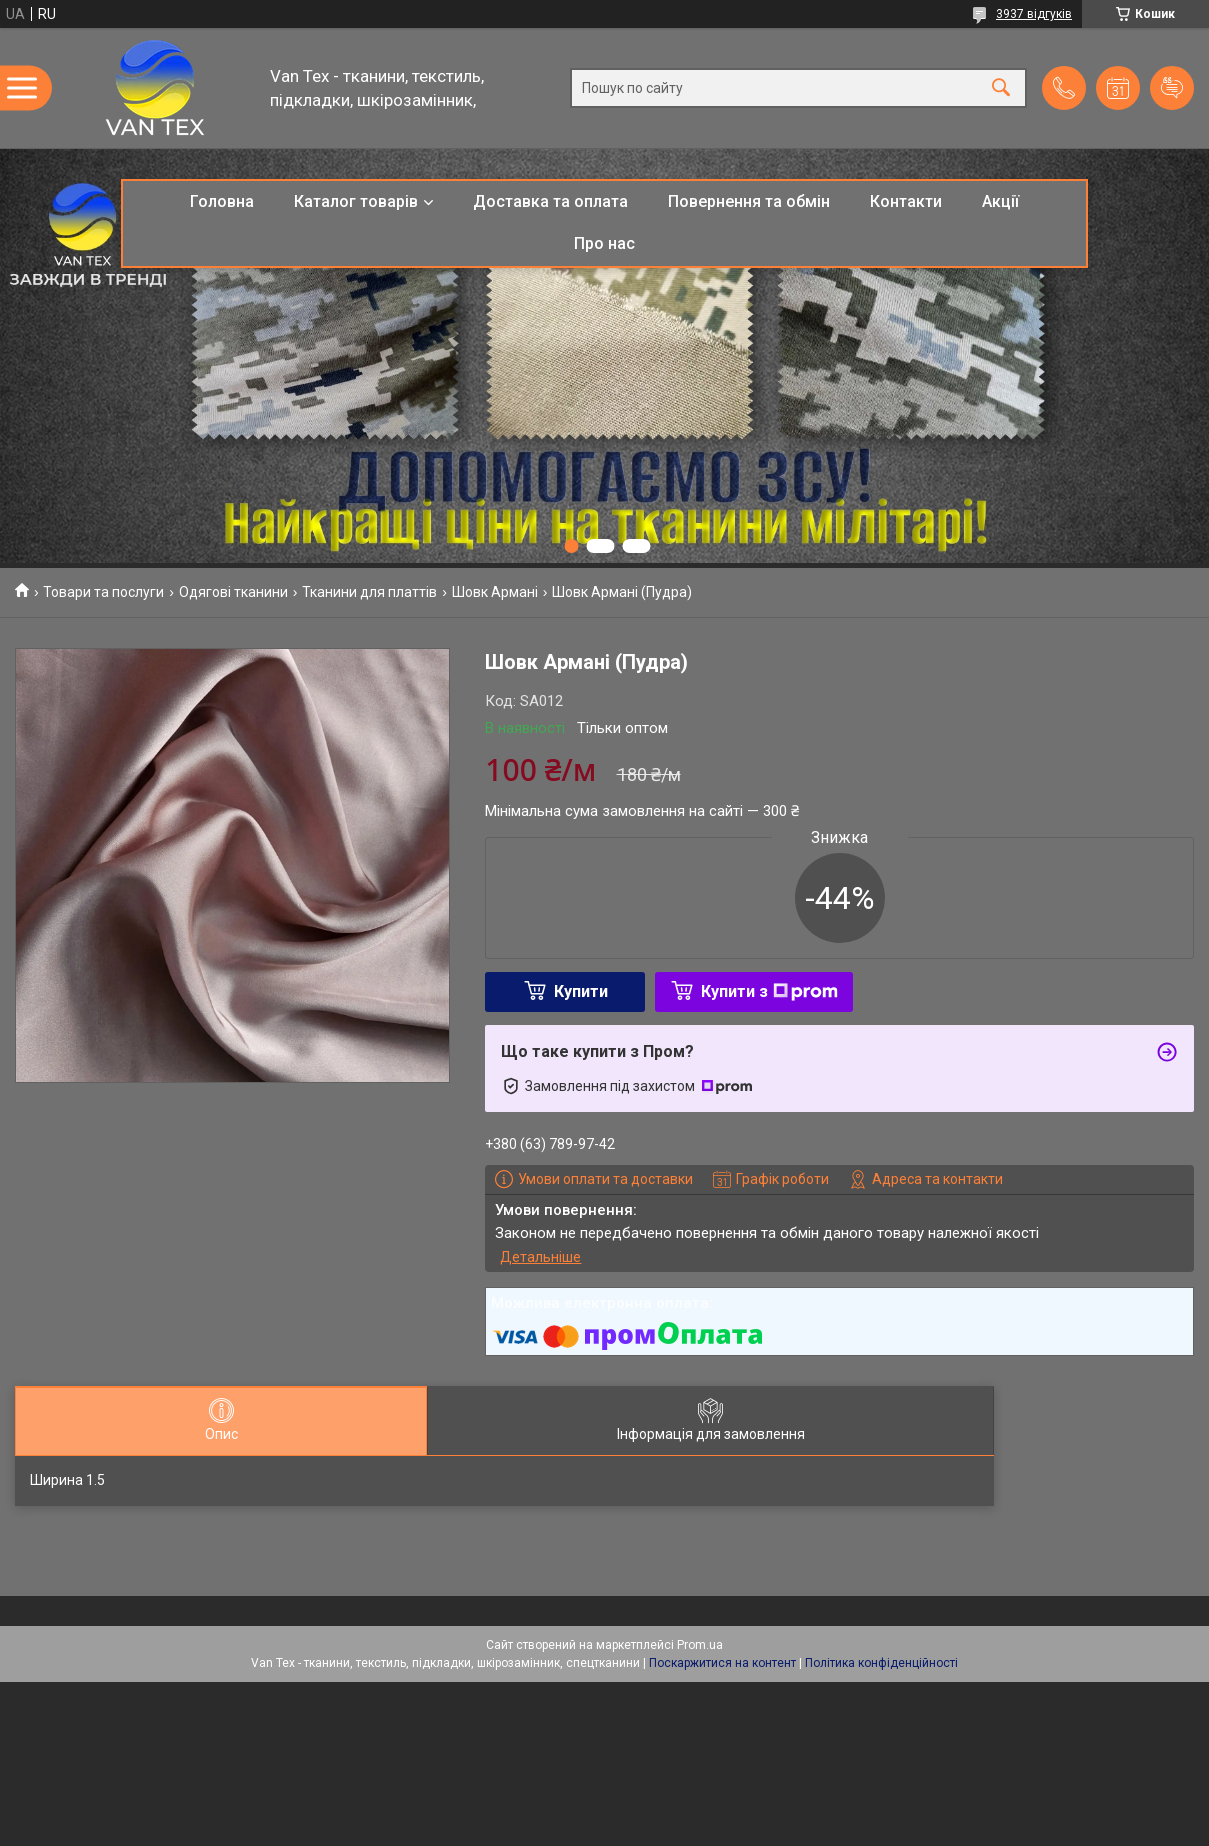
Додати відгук (1172, 88)
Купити (581, 991)
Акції (1000, 201)
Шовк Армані (495, 592)
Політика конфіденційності (881, 1663)
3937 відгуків (1034, 14)
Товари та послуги (103, 592)
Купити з (769, 991)
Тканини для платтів (369, 592)
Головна (222, 201)
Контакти (906, 201)
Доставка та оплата (550, 201)
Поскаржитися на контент (722, 1663)
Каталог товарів (356, 201)
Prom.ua (700, 1645)
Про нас (604, 243)
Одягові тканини (233, 592)
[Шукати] (1001, 88)
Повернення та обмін (749, 201)
